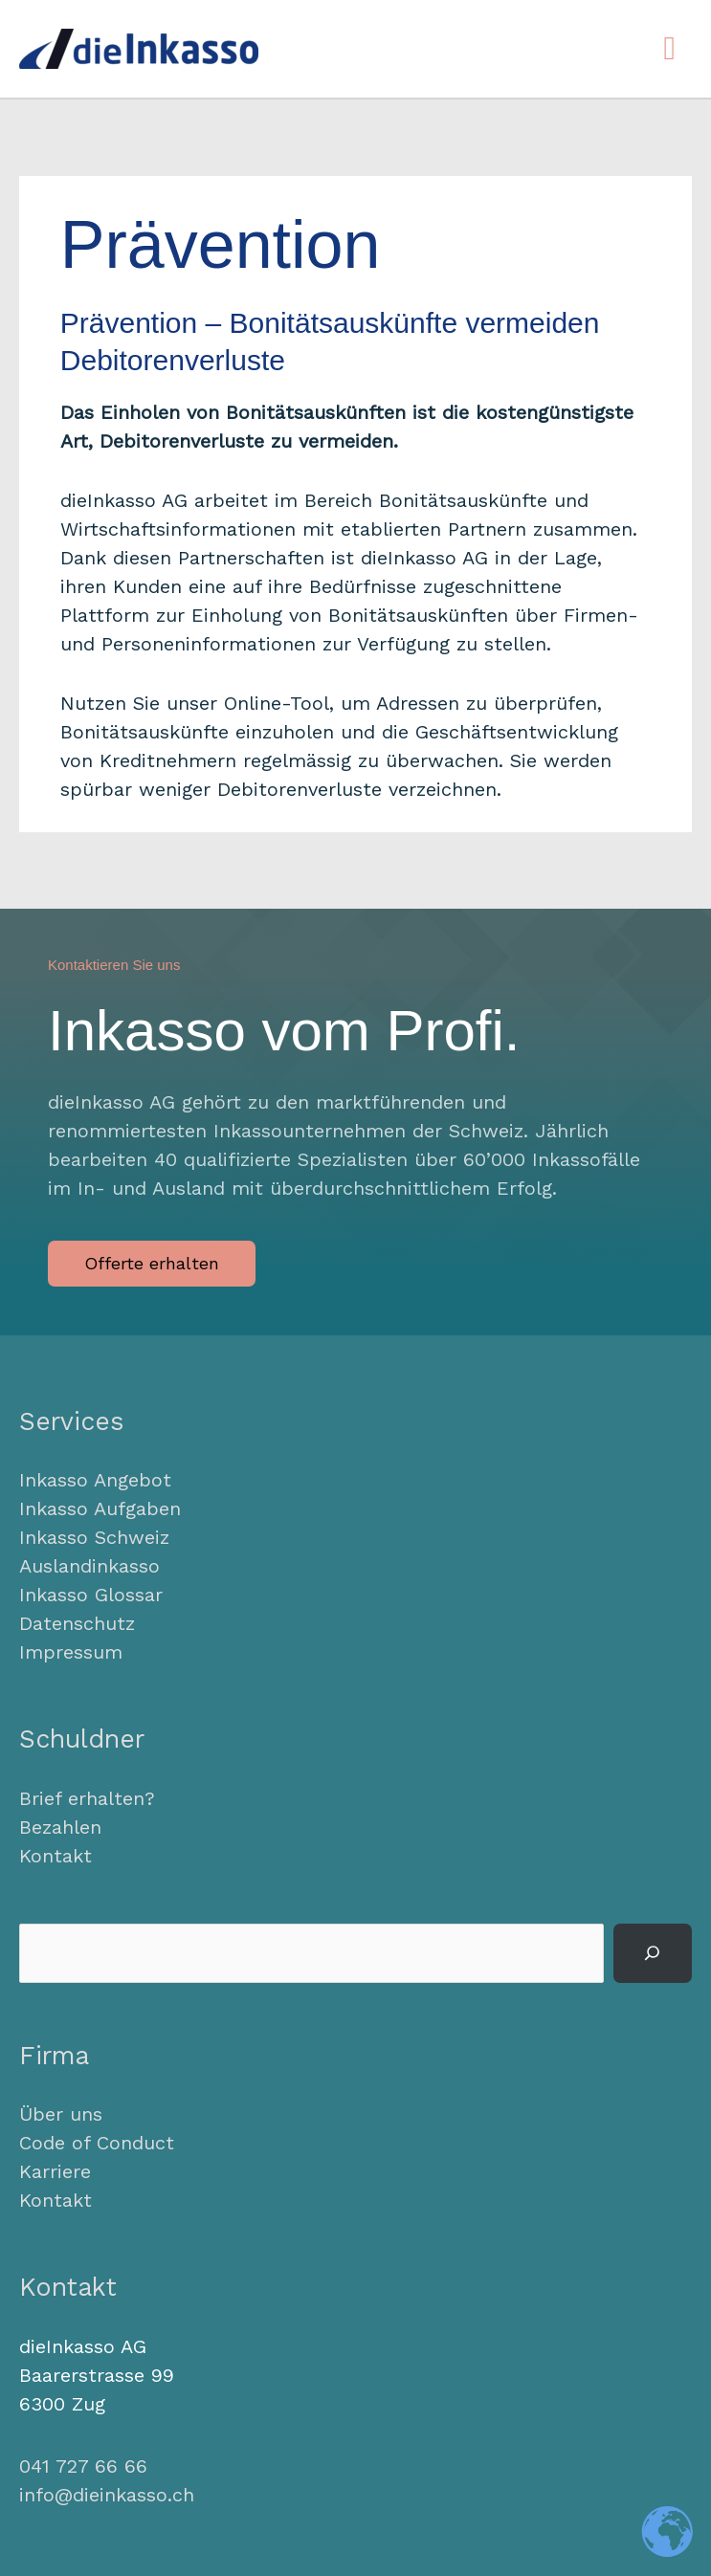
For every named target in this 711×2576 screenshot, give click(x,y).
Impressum (70, 1651)
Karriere (55, 2171)
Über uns (60, 2114)
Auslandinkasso (89, 1565)
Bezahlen (60, 1827)
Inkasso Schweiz (94, 1537)
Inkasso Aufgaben (100, 1508)
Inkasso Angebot (95, 1479)
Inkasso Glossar (91, 1594)
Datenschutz (77, 1623)
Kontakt (55, 1855)
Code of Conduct (96, 2142)
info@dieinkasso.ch (106, 2494)
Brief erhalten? (87, 1798)
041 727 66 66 (83, 2466)
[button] (152, 1264)
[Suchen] (652, 1953)
